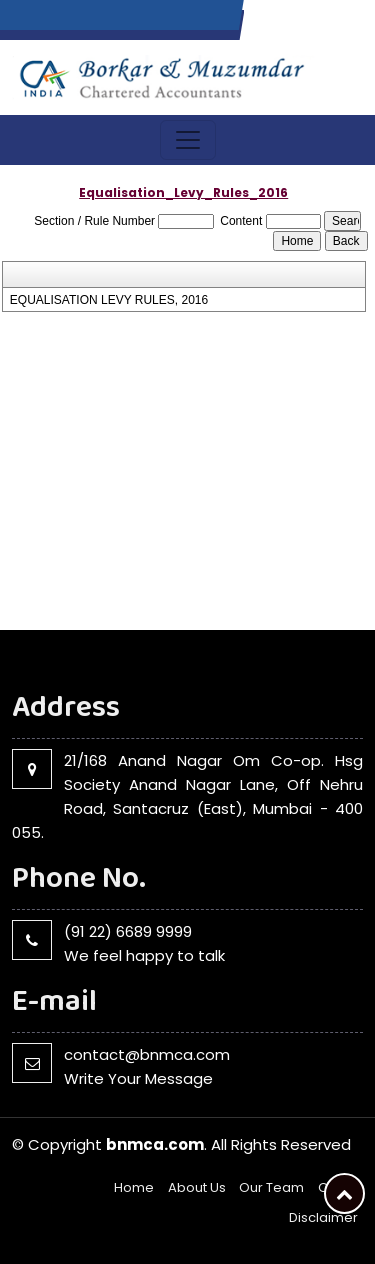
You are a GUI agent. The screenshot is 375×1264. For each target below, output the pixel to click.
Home (134, 1187)
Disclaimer (323, 1217)
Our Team (271, 1187)
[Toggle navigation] (188, 140)
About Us (197, 1187)
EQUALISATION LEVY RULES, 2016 (109, 300)
